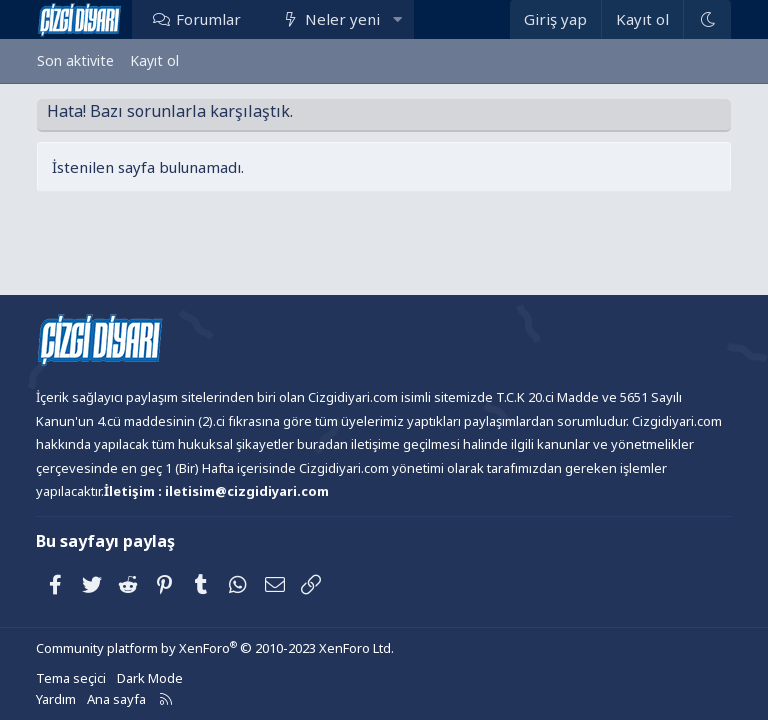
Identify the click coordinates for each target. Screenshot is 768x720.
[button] (397, 19)
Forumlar (208, 19)
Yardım (56, 699)
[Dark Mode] (707, 19)
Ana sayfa (116, 699)
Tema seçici (71, 678)
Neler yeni (342, 19)
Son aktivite (75, 60)
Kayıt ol (154, 60)
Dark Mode (150, 678)
